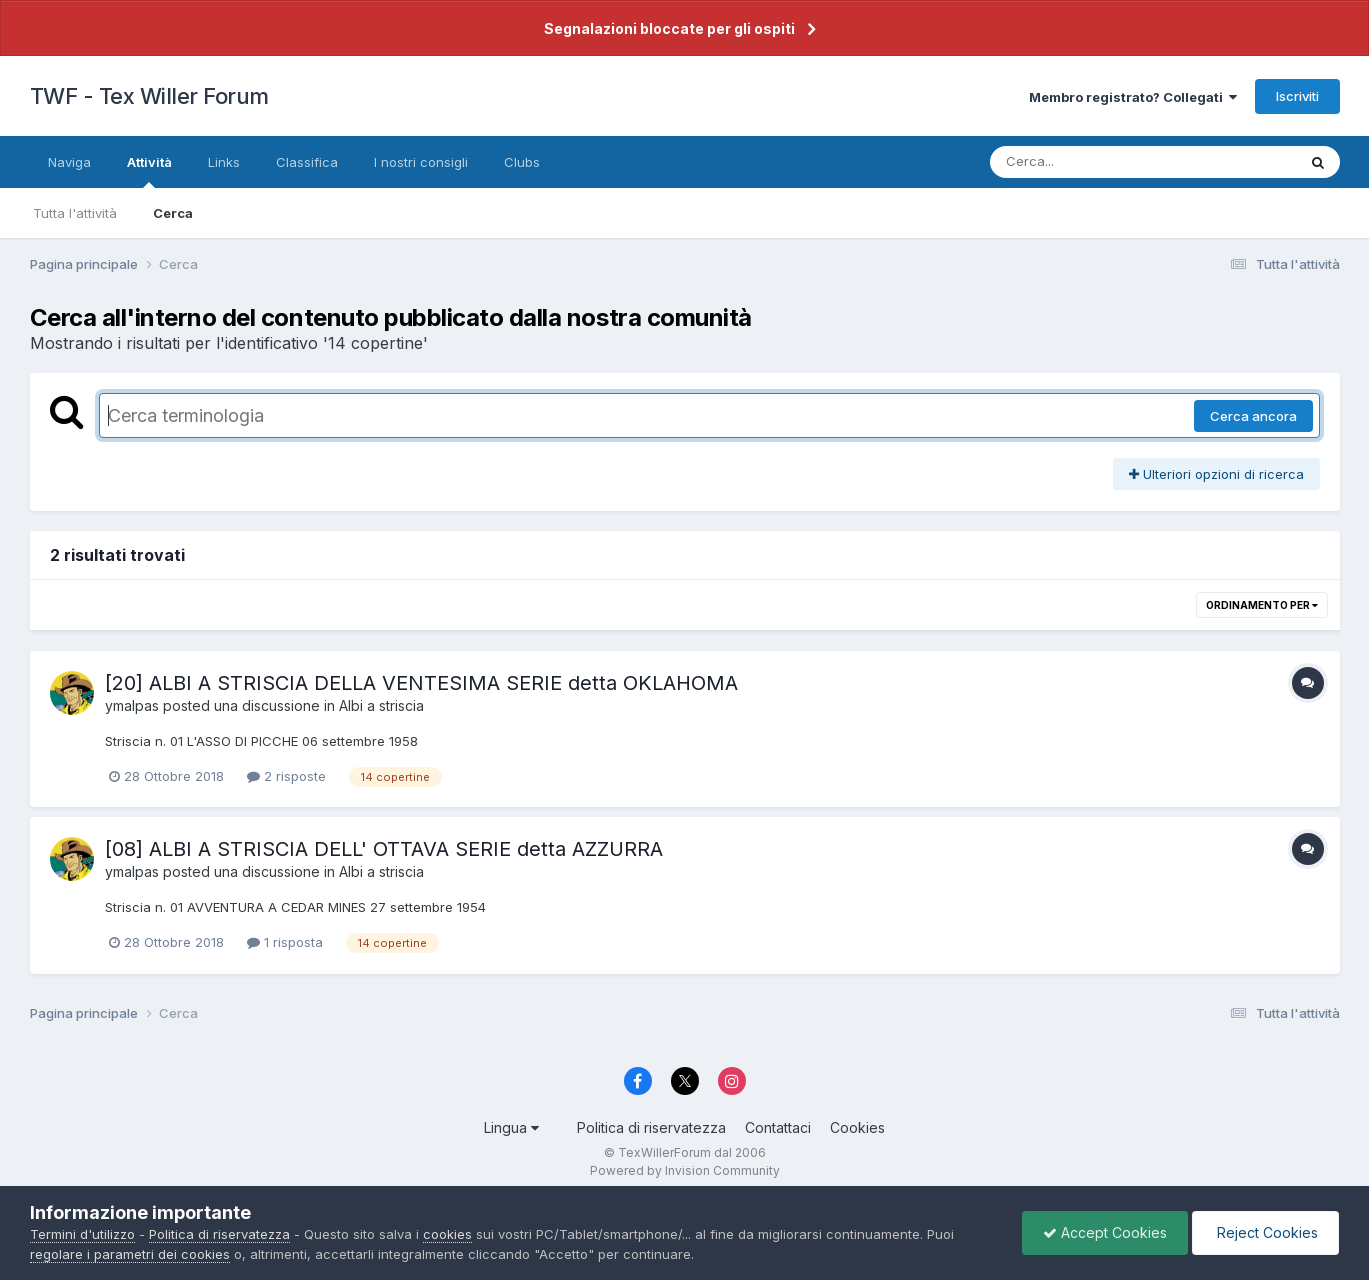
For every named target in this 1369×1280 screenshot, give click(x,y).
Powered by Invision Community (685, 1170)
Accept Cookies (1105, 1232)
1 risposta (285, 942)
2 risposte (286, 776)
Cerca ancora (1253, 416)
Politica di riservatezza (651, 1127)
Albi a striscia (381, 705)
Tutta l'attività (75, 213)
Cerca (173, 213)
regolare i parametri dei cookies (130, 1254)
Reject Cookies (1265, 1232)
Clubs (522, 162)
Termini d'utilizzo (82, 1234)
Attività (149, 171)
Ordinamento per (1262, 605)
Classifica (307, 162)
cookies (447, 1234)
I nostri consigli (421, 162)
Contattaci (778, 1127)
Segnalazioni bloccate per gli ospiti (669, 28)
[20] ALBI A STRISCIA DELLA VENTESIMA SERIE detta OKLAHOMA (421, 683)
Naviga (69, 162)
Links (224, 162)
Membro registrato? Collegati (1133, 97)
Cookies (857, 1127)
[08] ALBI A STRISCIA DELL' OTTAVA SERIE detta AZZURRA (384, 849)
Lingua (511, 1127)
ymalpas (132, 705)
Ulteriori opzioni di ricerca (1216, 474)
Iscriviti (1297, 96)
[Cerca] (1096, 162)
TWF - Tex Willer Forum (149, 96)
